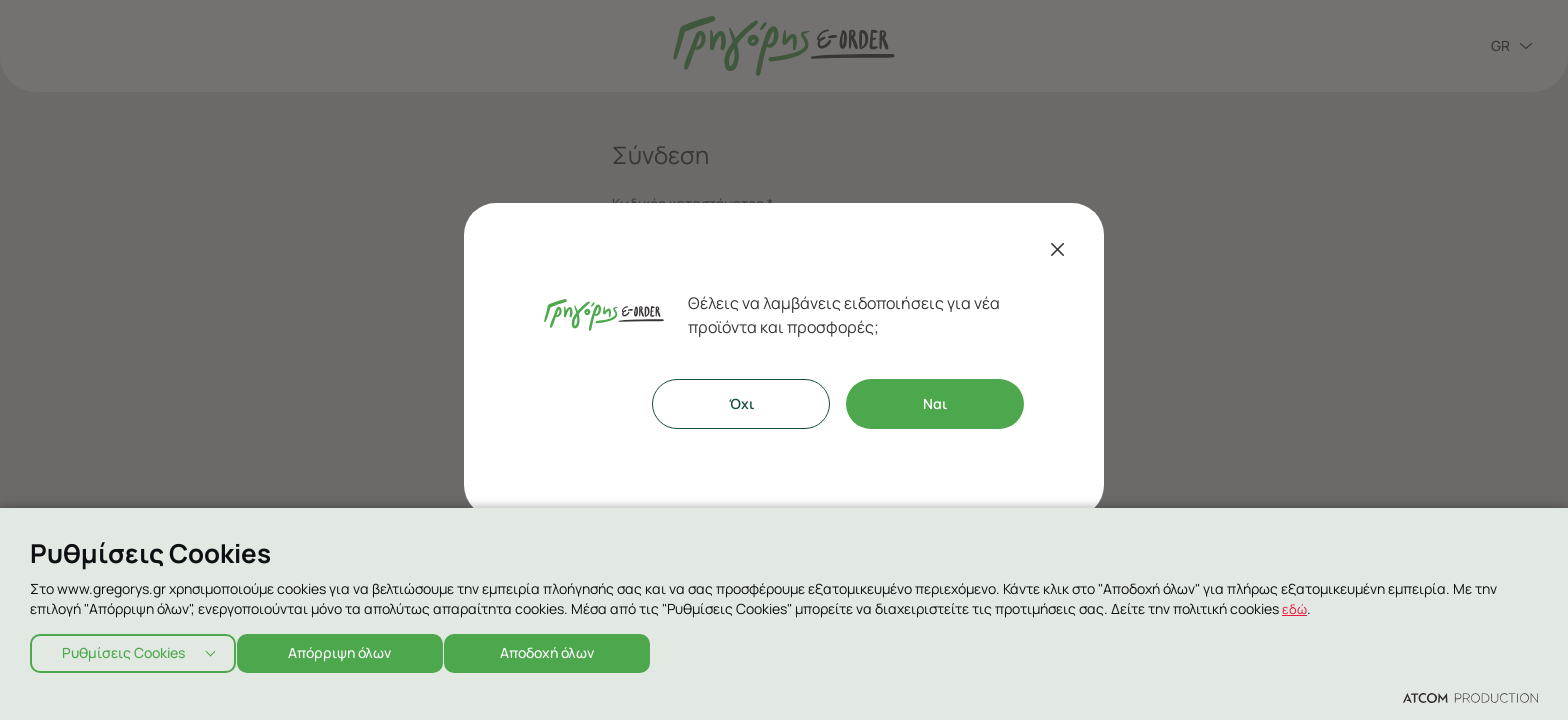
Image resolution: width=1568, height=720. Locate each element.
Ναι (935, 403)
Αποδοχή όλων (566, 650)
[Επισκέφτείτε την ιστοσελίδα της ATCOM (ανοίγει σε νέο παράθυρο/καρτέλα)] (1470, 697)
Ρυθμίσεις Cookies (123, 650)
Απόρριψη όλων (350, 650)
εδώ (1295, 602)
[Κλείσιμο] (1058, 249)
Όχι (741, 403)
